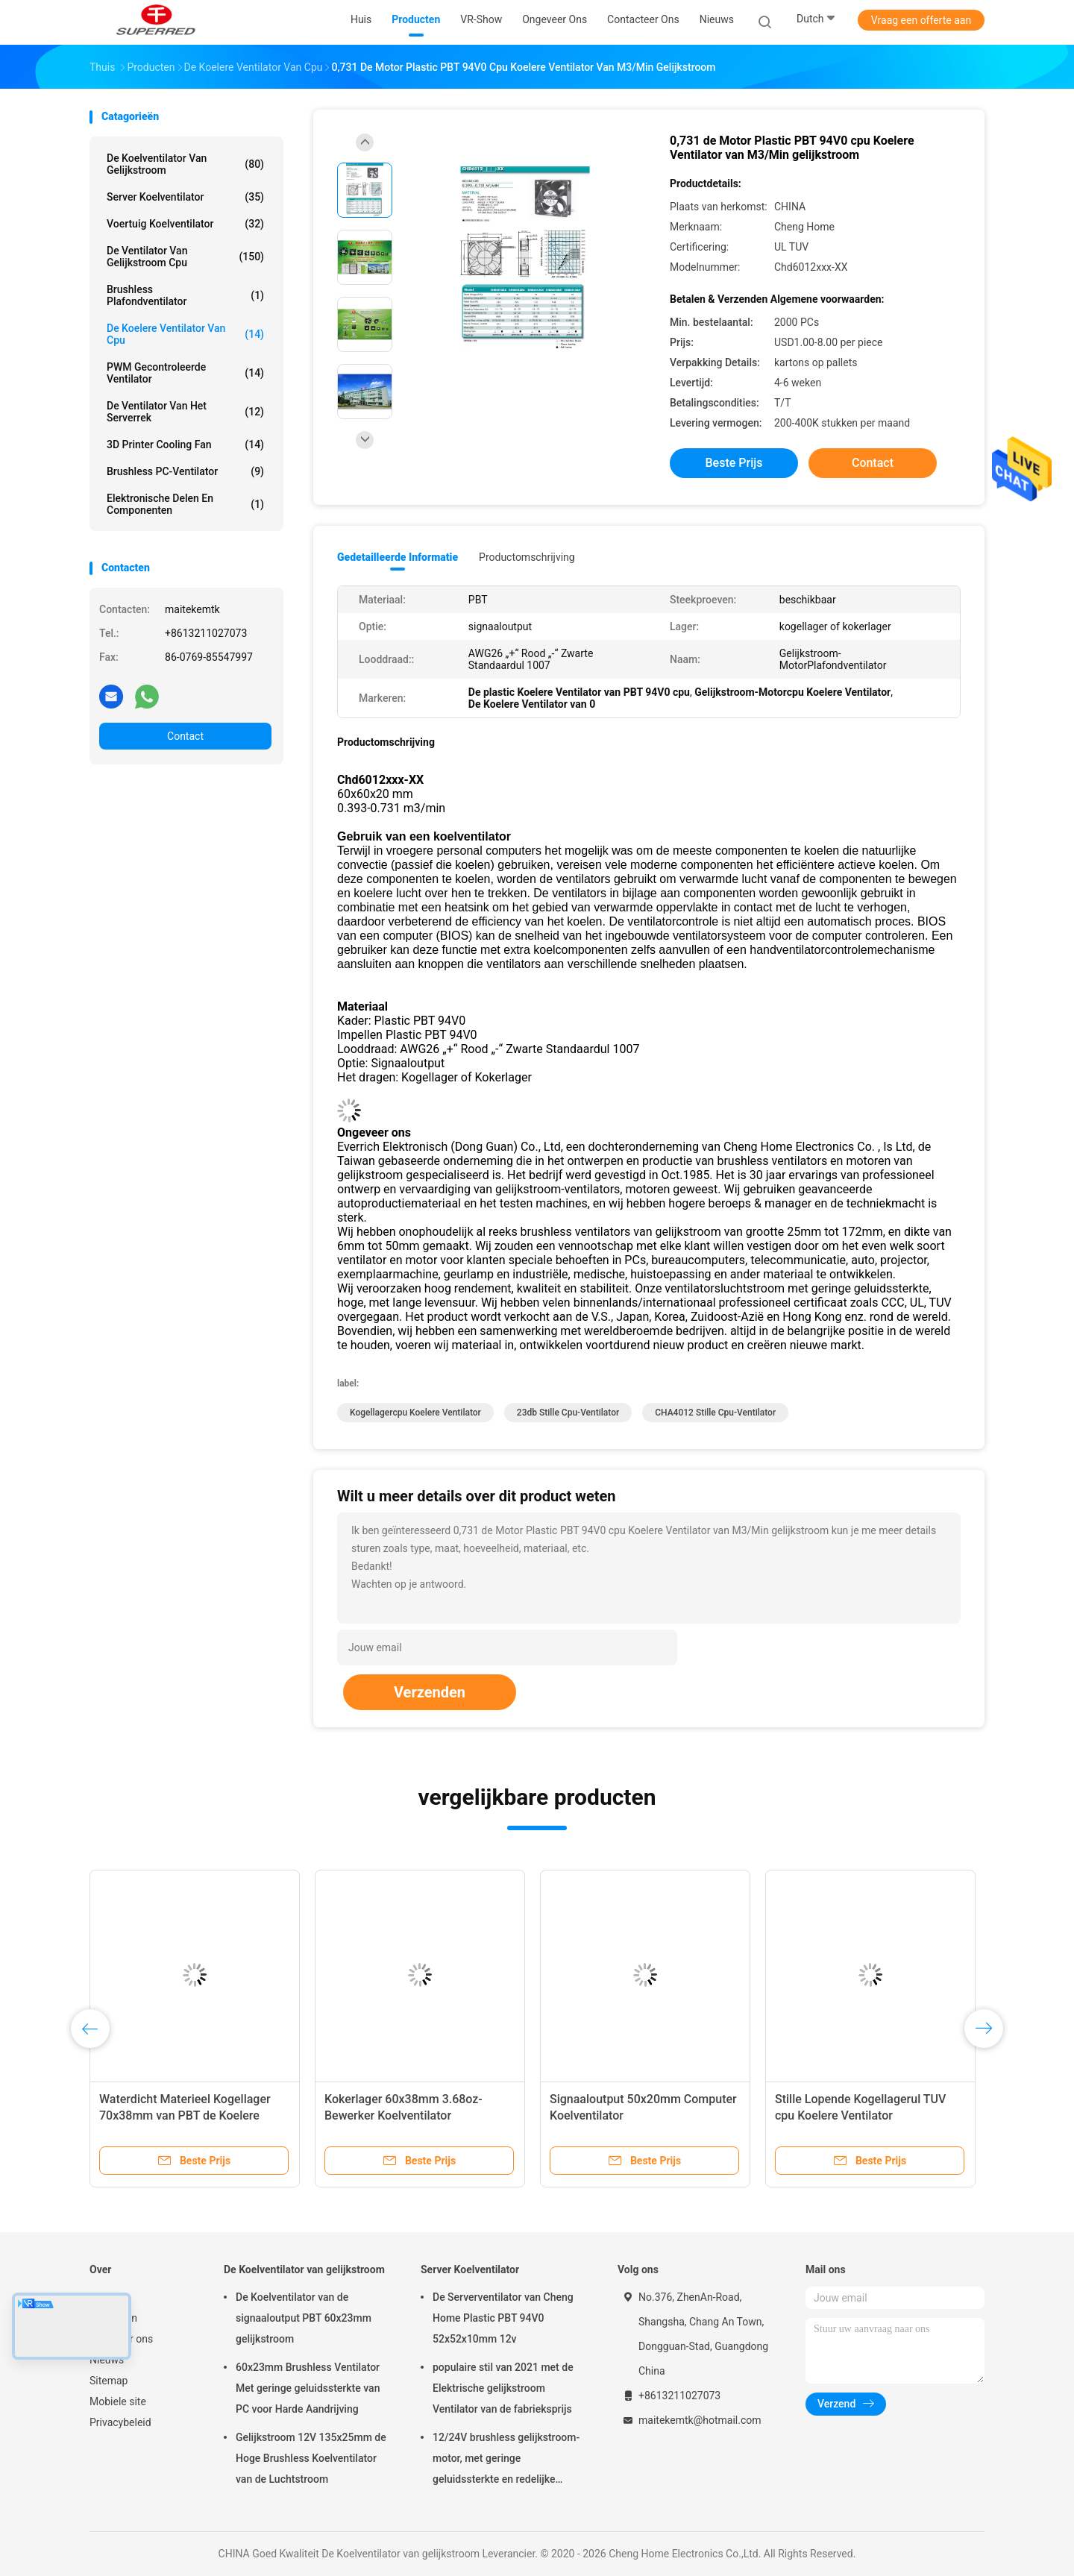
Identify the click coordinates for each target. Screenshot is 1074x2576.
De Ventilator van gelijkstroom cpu (185, 256)
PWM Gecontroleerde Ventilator (185, 373)
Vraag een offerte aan (921, 20)
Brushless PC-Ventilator (185, 471)
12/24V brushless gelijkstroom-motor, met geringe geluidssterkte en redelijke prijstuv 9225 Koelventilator (506, 2460)
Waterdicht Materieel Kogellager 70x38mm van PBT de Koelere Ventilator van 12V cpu (185, 2115)
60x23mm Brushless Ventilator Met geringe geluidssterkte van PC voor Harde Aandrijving (308, 2388)
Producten (113, 2318)
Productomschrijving (527, 557)
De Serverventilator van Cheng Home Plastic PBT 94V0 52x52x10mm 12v (503, 2318)
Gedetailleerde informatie (397, 557)
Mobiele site (118, 2401)
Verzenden (429, 1692)
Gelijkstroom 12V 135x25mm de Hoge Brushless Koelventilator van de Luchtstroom (311, 2458)
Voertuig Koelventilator (185, 223)
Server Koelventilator (185, 196)
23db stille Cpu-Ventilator (568, 1412)
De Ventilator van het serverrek (185, 412)
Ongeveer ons (121, 2339)
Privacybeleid (120, 2422)
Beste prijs (734, 463)
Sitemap (109, 2381)
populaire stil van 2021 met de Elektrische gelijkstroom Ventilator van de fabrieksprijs (503, 2388)
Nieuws (107, 2360)
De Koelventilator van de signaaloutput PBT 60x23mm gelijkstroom (303, 2318)
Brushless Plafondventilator (185, 295)
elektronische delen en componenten (185, 504)
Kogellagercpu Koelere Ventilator (415, 1412)
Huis (100, 2297)
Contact (185, 736)
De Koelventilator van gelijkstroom (185, 164)
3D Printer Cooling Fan (185, 444)
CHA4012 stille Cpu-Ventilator (715, 1412)
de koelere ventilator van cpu (185, 334)
